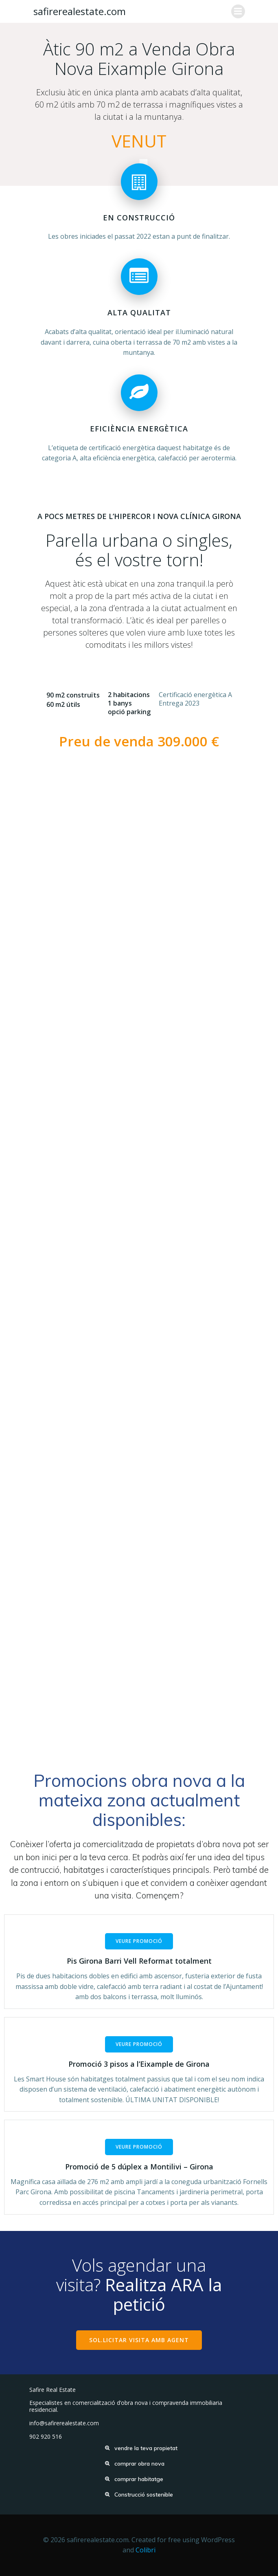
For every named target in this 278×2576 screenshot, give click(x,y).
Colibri (145, 2549)
